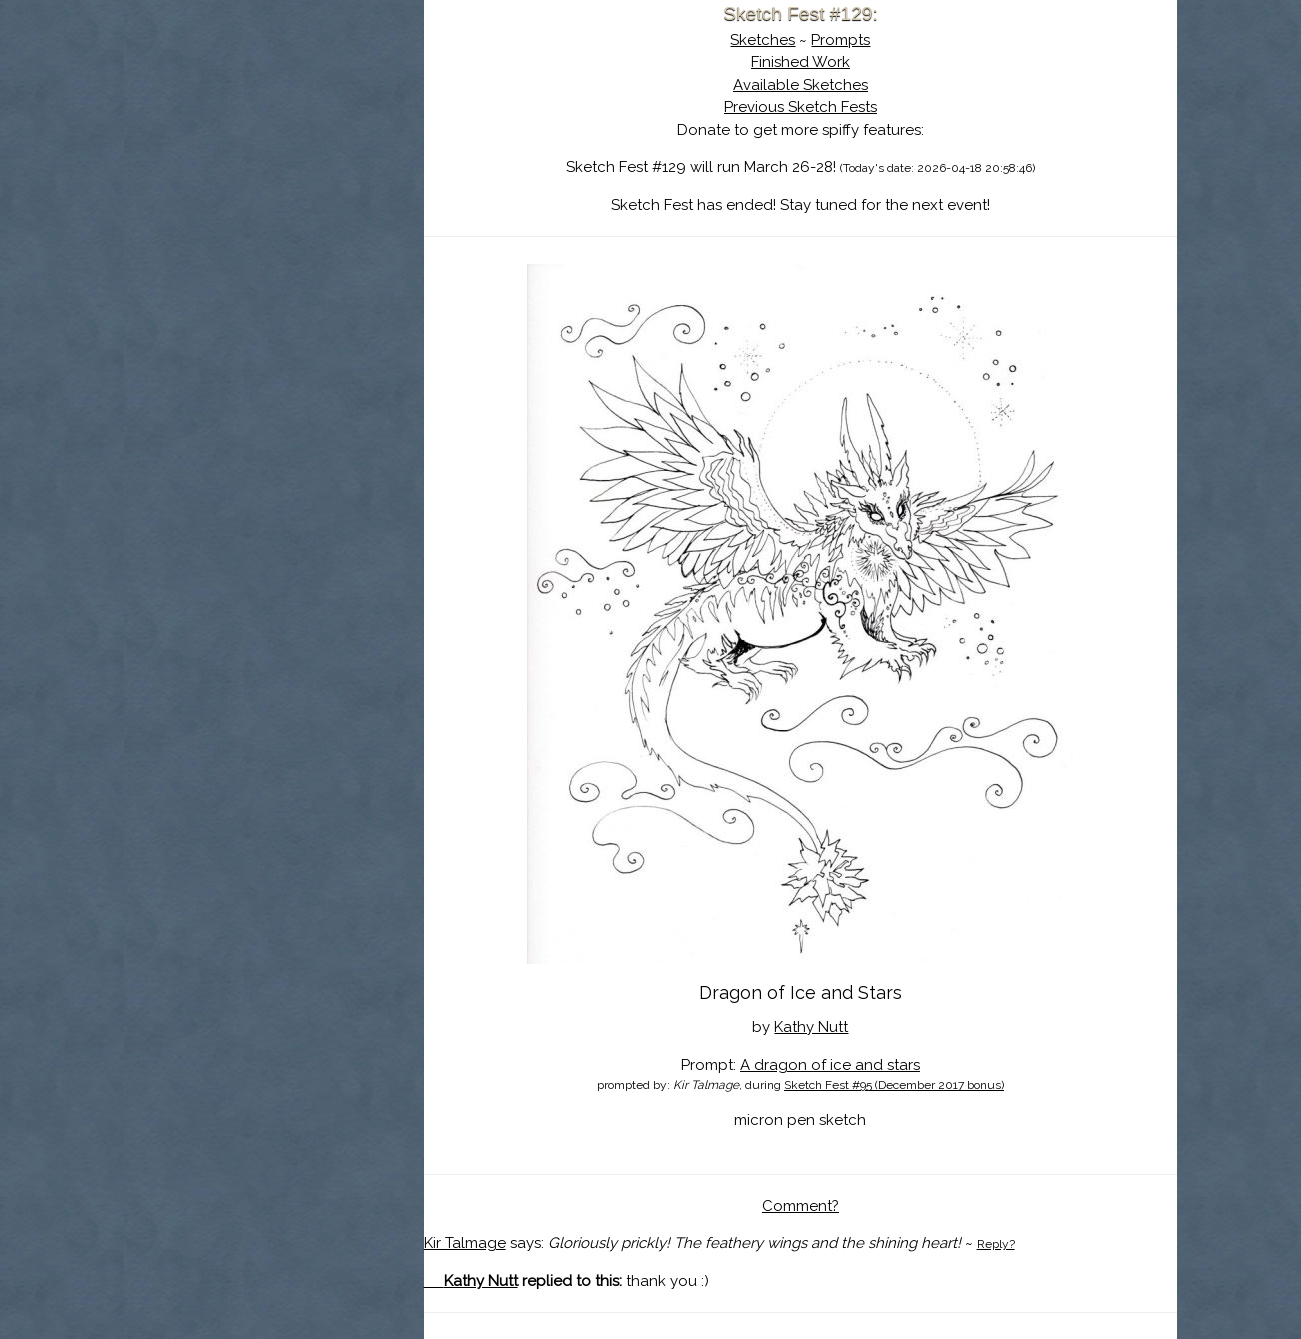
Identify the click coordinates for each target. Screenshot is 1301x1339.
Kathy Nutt (811, 1027)
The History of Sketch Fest (274, 174)
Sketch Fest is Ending (274, 113)
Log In (225, 235)
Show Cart (242, 261)
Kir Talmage (465, 1243)
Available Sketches (800, 85)
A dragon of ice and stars (830, 1065)
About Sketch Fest (274, 143)
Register (315, 235)
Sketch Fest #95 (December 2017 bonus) (894, 1085)
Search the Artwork (274, 204)
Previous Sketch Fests (800, 107)
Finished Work (800, 62)
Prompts (840, 40)
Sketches (762, 40)
